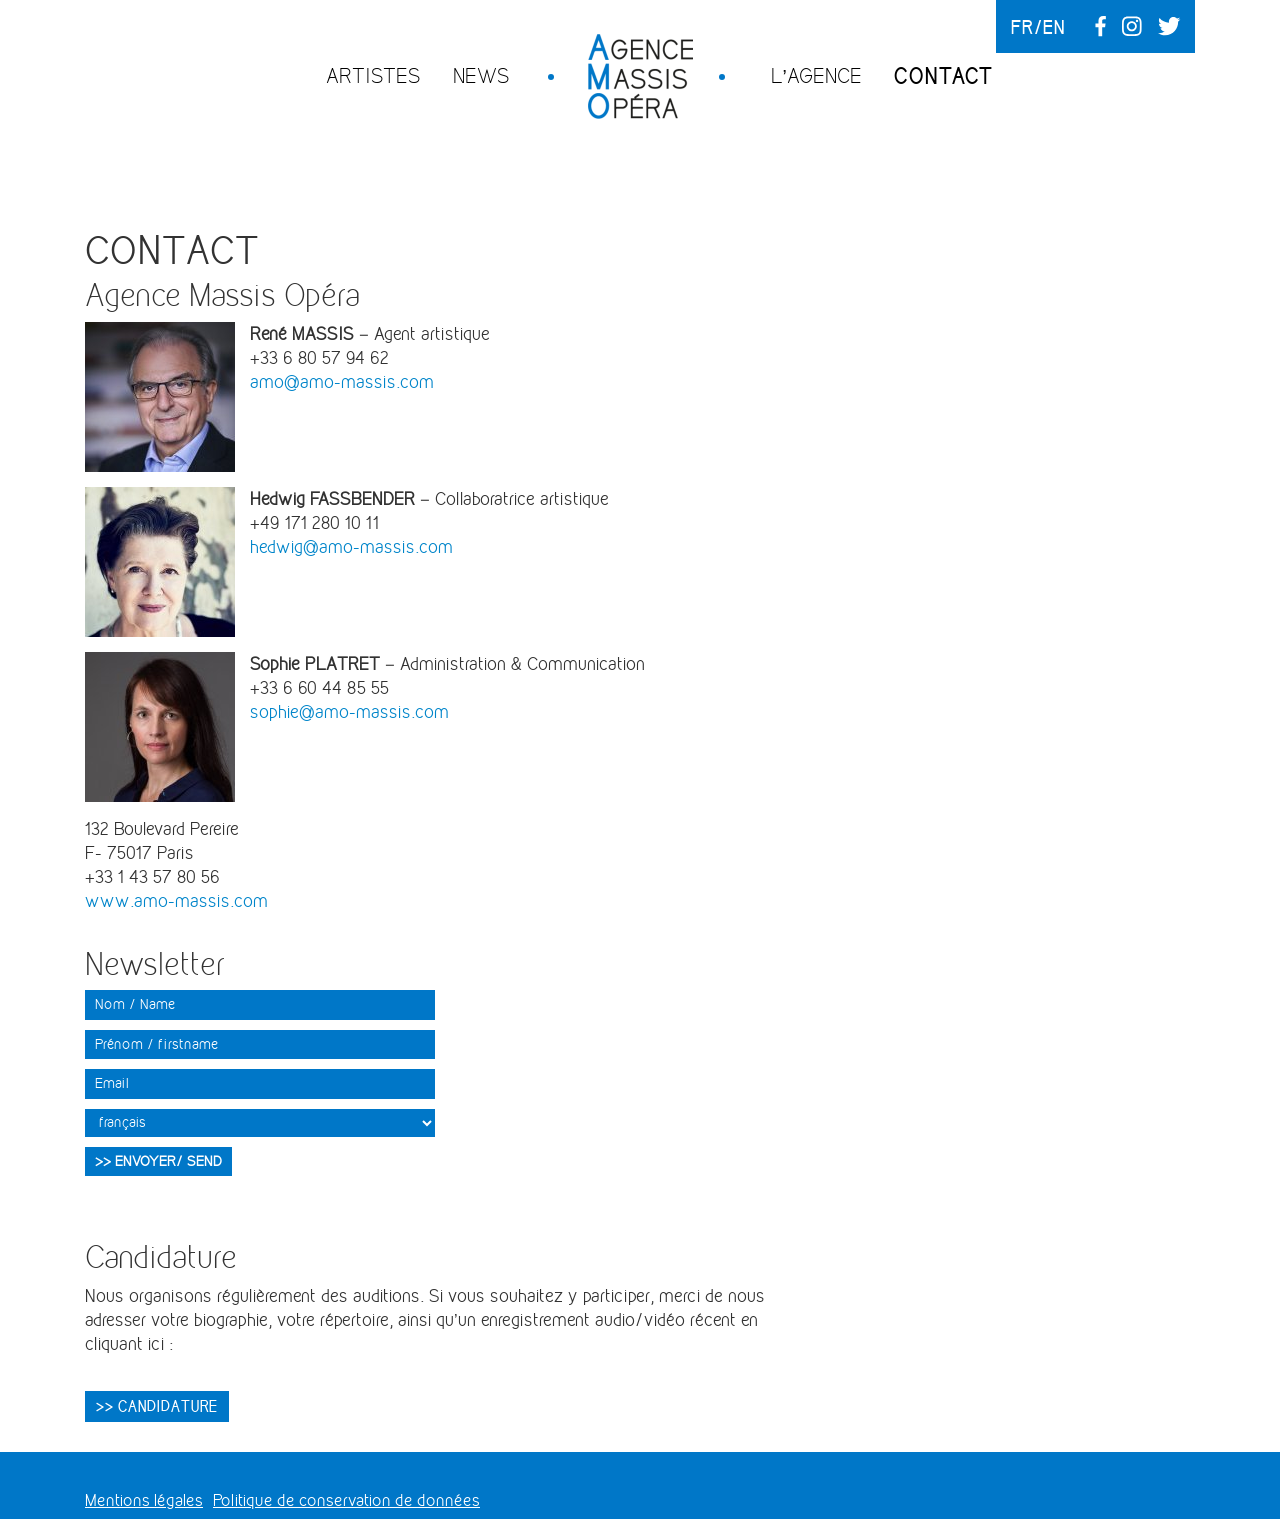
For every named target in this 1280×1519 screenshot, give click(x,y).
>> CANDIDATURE (157, 1406)
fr (1022, 27)
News (481, 75)
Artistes (373, 75)
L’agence (816, 75)
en (1054, 27)
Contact (943, 76)
